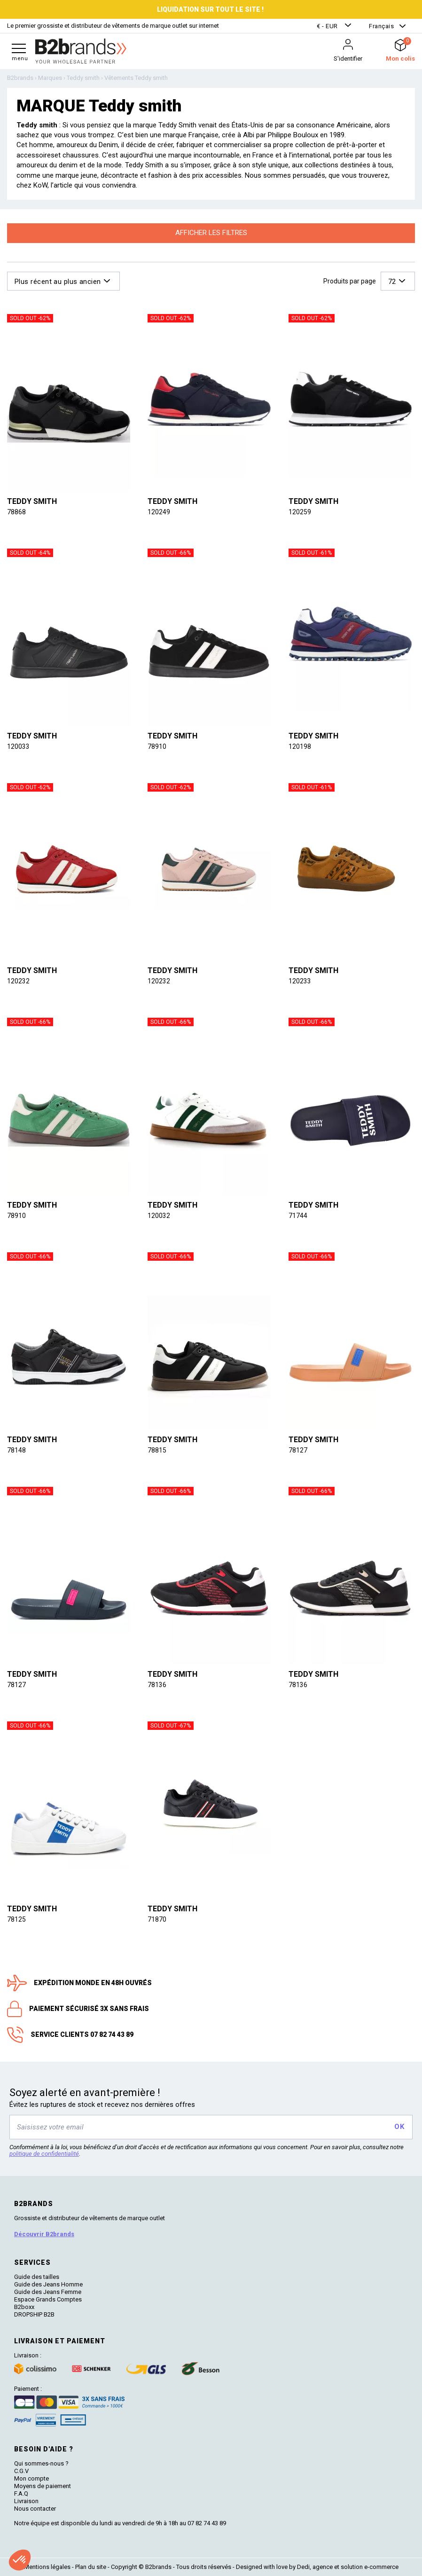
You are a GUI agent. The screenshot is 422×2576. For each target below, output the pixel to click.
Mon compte (31, 2478)
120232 (18, 981)
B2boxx (24, 2306)
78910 (157, 746)
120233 (300, 981)
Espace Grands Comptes (48, 2299)
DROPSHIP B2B (34, 2314)
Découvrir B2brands (44, 2234)
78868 (16, 512)
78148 (16, 1450)
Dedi (303, 2566)
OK (399, 2126)
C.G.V (21, 2470)
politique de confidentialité (44, 2153)
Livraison (26, 2501)
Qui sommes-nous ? (41, 2463)
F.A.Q (21, 2493)
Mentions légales (47, 2566)
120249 (159, 512)
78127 (298, 1450)
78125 (16, 1919)
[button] (335, 26)
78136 (157, 1685)
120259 (300, 512)
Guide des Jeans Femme (47, 2291)
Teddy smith (32, 501)
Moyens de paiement (42, 2486)
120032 (159, 1215)
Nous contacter (35, 2508)
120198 (300, 746)
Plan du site (90, 2566)
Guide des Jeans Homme (48, 2284)
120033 (18, 746)
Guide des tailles (36, 2276)
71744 (298, 1215)
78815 (157, 1450)
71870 (157, 1919)
